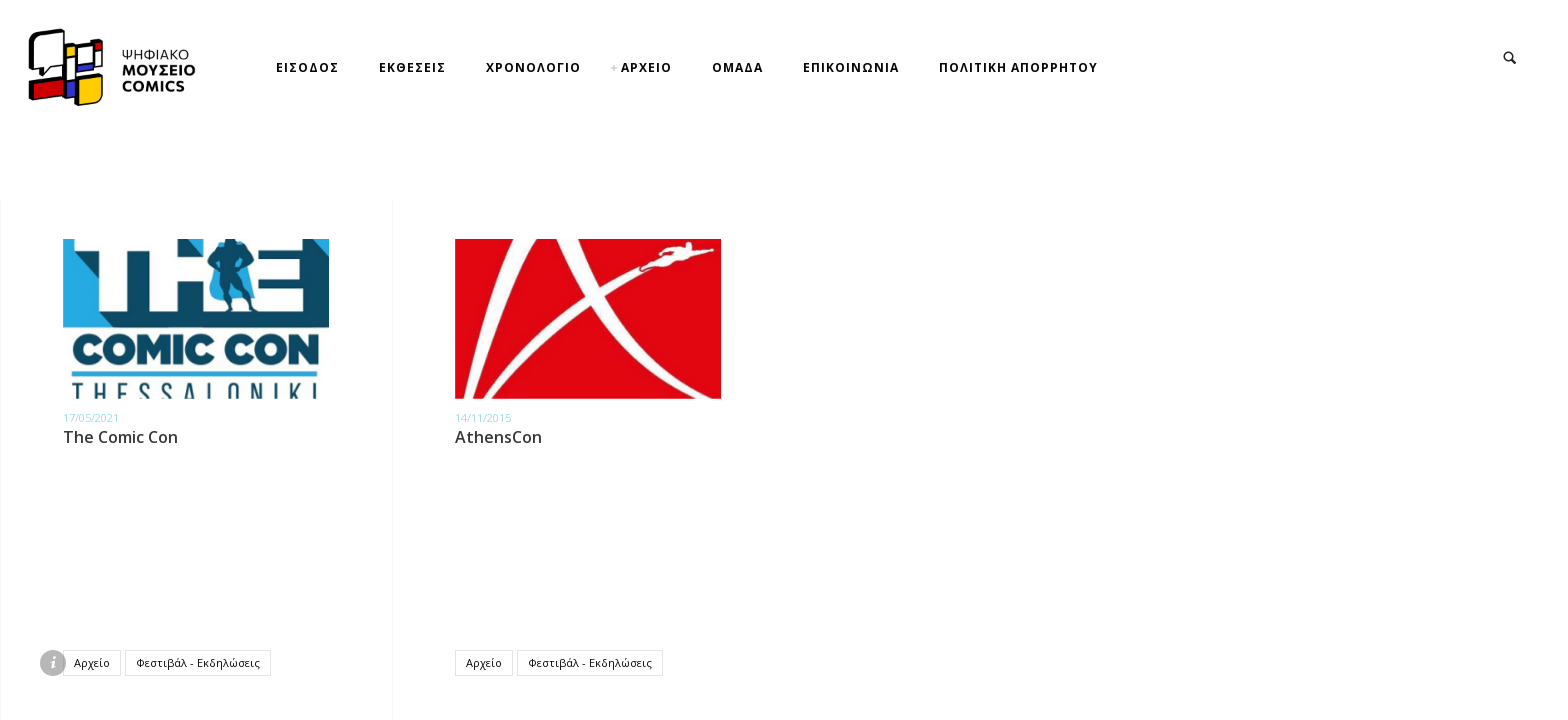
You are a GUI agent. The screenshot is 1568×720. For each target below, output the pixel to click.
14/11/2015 (483, 417)
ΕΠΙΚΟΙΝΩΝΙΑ (851, 67)
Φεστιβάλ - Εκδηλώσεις (198, 662)
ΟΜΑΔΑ (737, 67)
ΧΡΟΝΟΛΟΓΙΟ (533, 67)
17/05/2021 (91, 417)
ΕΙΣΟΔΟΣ (307, 67)
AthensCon (498, 437)
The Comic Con (120, 437)
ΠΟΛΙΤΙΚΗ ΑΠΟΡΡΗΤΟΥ (1018, 67)
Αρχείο (92, 662)
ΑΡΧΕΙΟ (646, 67)
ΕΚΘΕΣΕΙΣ (412, 67)
